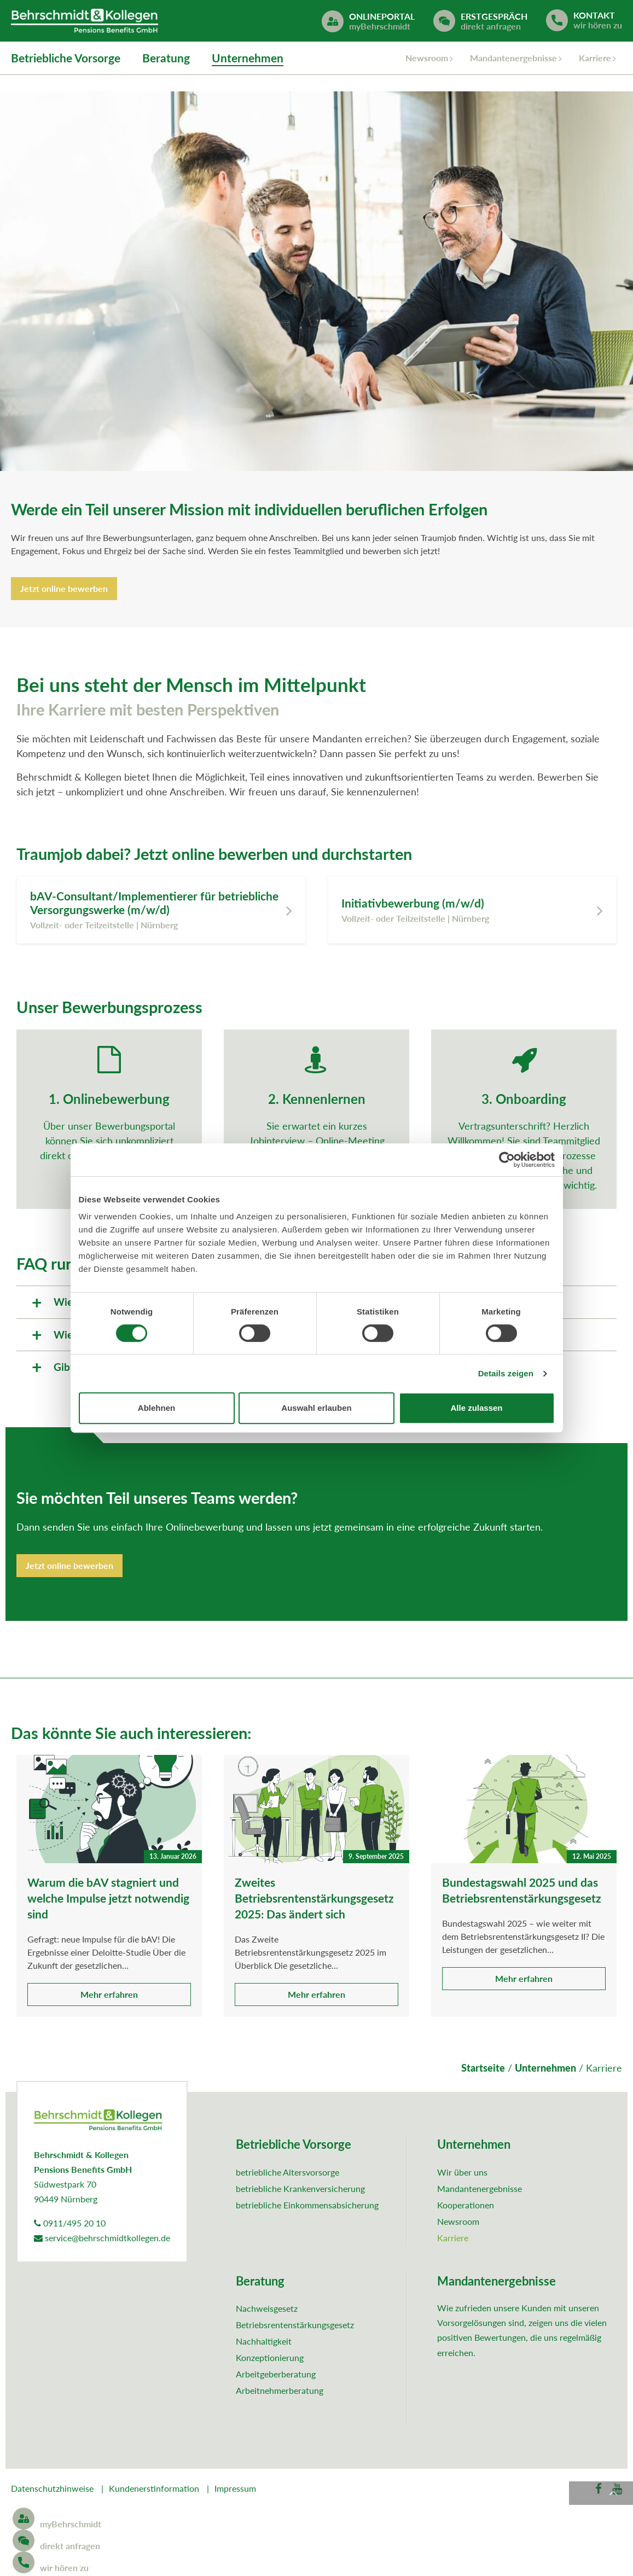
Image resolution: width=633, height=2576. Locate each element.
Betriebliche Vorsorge (65, 59)
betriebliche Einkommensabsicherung (307, 2207)
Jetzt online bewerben (64, 590)
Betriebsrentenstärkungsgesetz (295, 2327)
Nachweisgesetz (267, 2311)
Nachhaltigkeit (264, 2344)
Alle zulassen (476, 1407)
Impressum (235, 2490)
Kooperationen (465, 2207)
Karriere (595, 59)
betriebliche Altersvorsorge (287, 2174)
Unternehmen (247, 59)
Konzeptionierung (270, 2360)
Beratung (166, 59)
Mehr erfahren (109, 1997)
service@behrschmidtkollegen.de (102, 2240)
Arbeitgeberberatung (276, 2376)
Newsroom (426, 59)
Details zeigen (505, 1373)
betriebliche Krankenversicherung (300, 2190)
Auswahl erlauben (316, 1407)
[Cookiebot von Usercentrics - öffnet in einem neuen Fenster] (507, 1160)
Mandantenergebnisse (513, 59)
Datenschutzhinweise (52, 2490)
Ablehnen (156, 1407)
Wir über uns (462, 2174)
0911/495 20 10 (70, 2225)
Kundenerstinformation (154, 2490)
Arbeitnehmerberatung (279, 2393)
